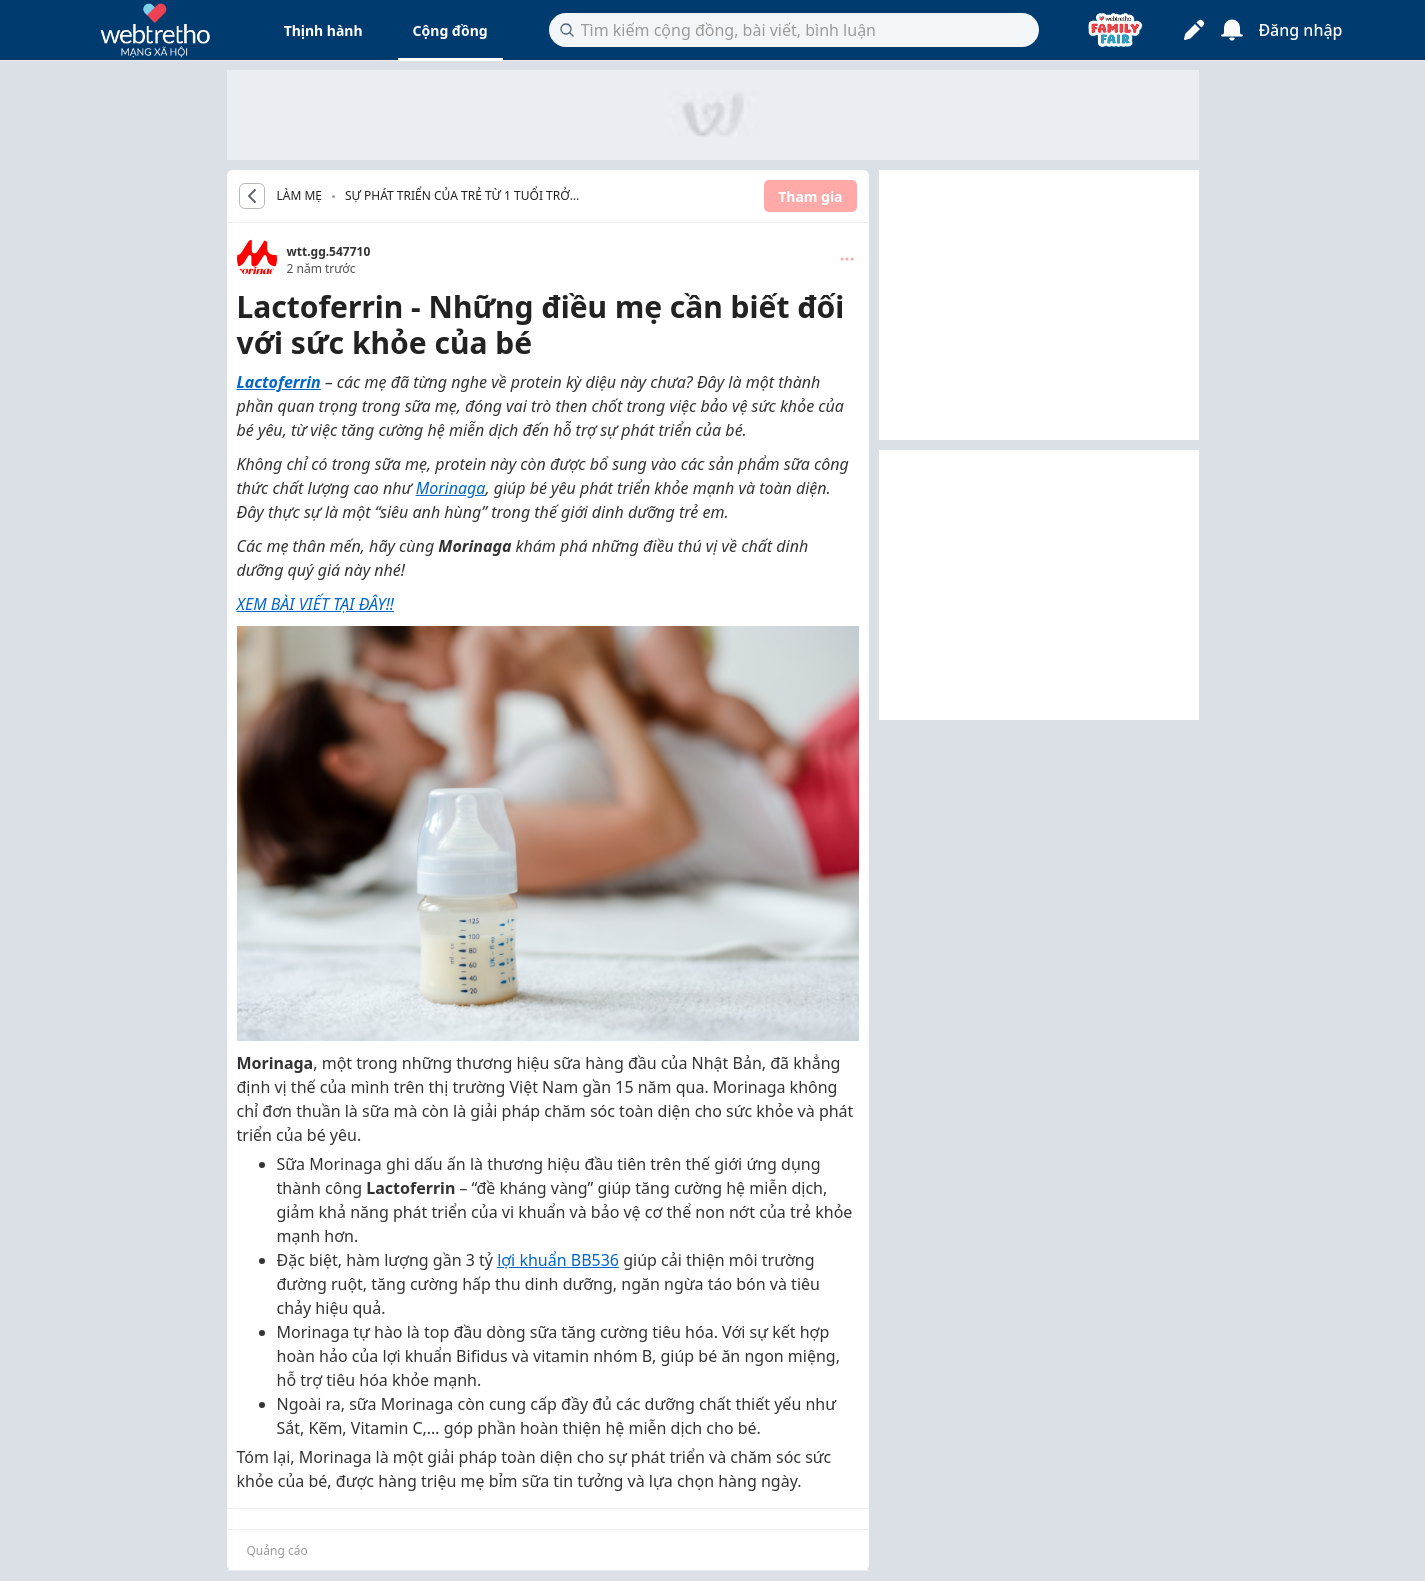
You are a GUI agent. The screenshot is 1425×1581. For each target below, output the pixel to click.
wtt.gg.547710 (329, 251)
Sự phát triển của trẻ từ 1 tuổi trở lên (457, 197)
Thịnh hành (323, 30)
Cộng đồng (450, 30)
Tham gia (810, 196)
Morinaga (451, 488)
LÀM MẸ (300, 196)
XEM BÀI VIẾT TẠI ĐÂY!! (316, 604)
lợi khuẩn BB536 (558, 1260)
